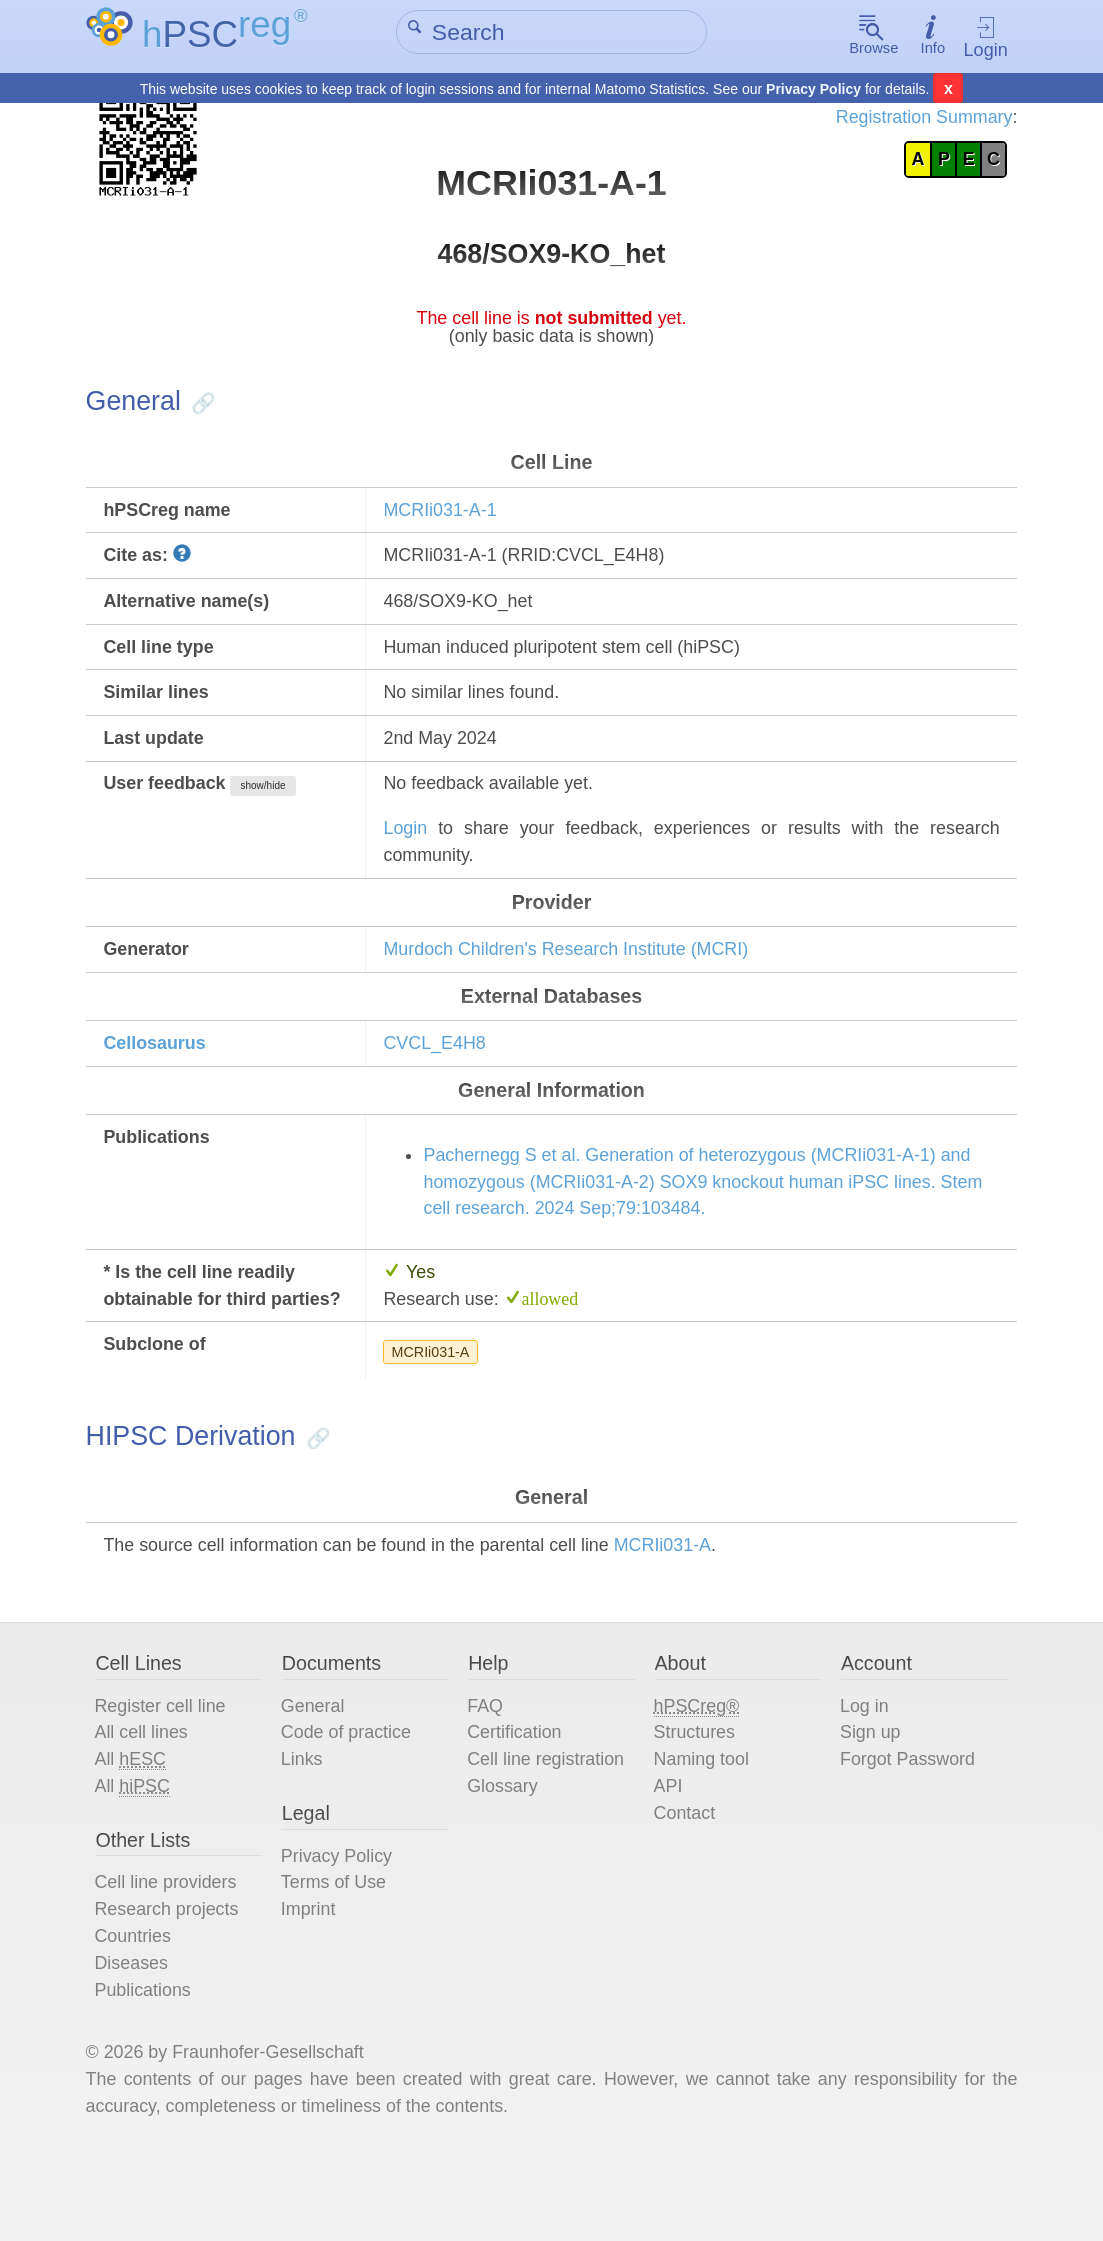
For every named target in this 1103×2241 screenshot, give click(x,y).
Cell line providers (174, 1960)
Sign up (867, 1806)
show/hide (274, 806)
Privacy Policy (813, 90)
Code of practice (352, 1806)
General (317, 1778)
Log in (861, 1778)
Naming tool (702, 1833)
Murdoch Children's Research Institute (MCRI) (574, 974)
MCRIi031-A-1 (445, 522)
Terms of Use (339, 1960)
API (668, 1861)
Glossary (505, 1861)
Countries (140, 2015)
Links (306, 1833)
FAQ (487, 1778)
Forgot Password (905, 1833)
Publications (150, 2070)
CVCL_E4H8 (439, 1070)
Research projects (175, 1988)
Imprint (313, 1988)
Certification (517, 1806)
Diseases (139, 2043)
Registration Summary (915, 118)
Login (979, 37)
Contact (684, 1889)
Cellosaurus (162, 1070)
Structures (695, 1806)
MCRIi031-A (435, 1416)
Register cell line (168, 1778)
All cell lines (149, 1806)
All (138, 1834)
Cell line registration (549, 1833)
